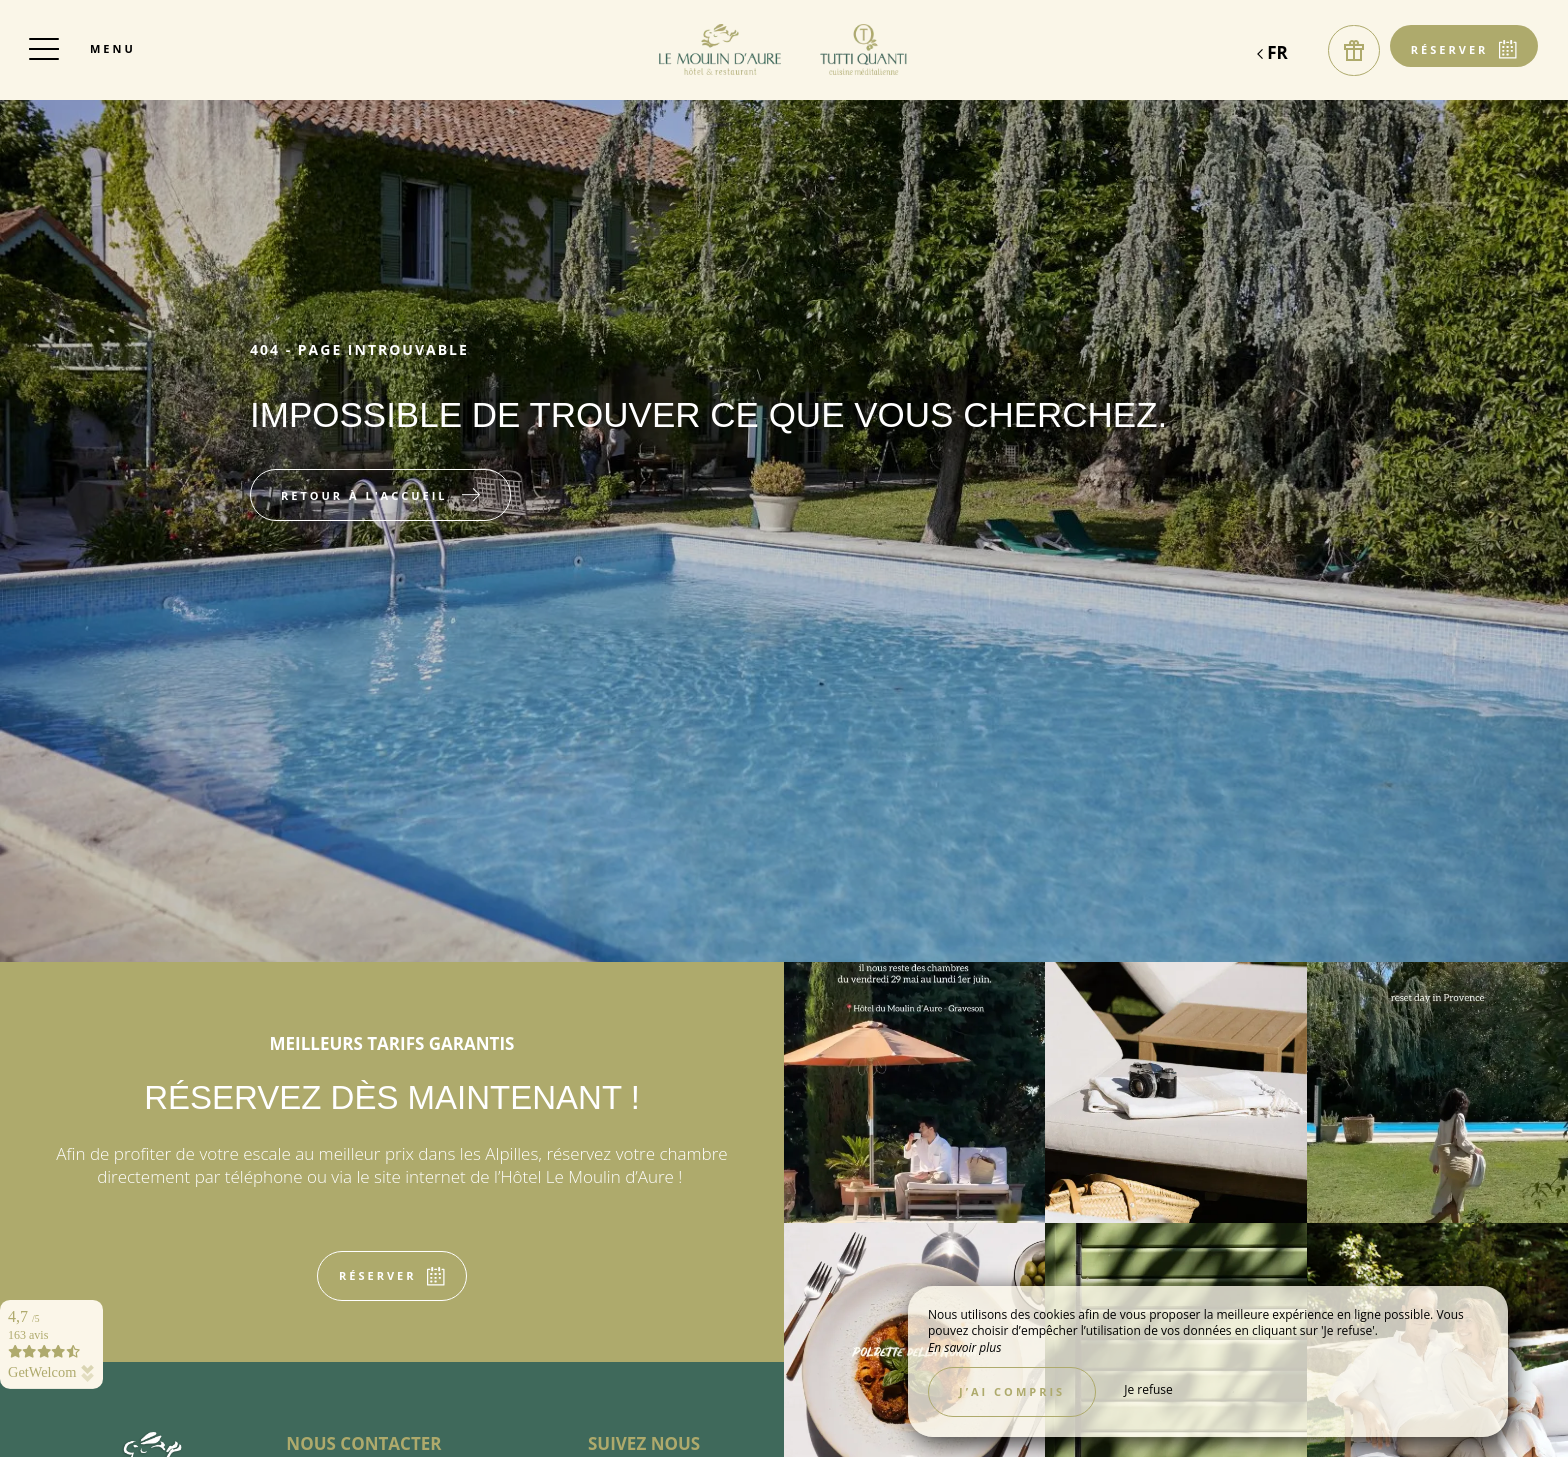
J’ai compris (1012, 1391)
